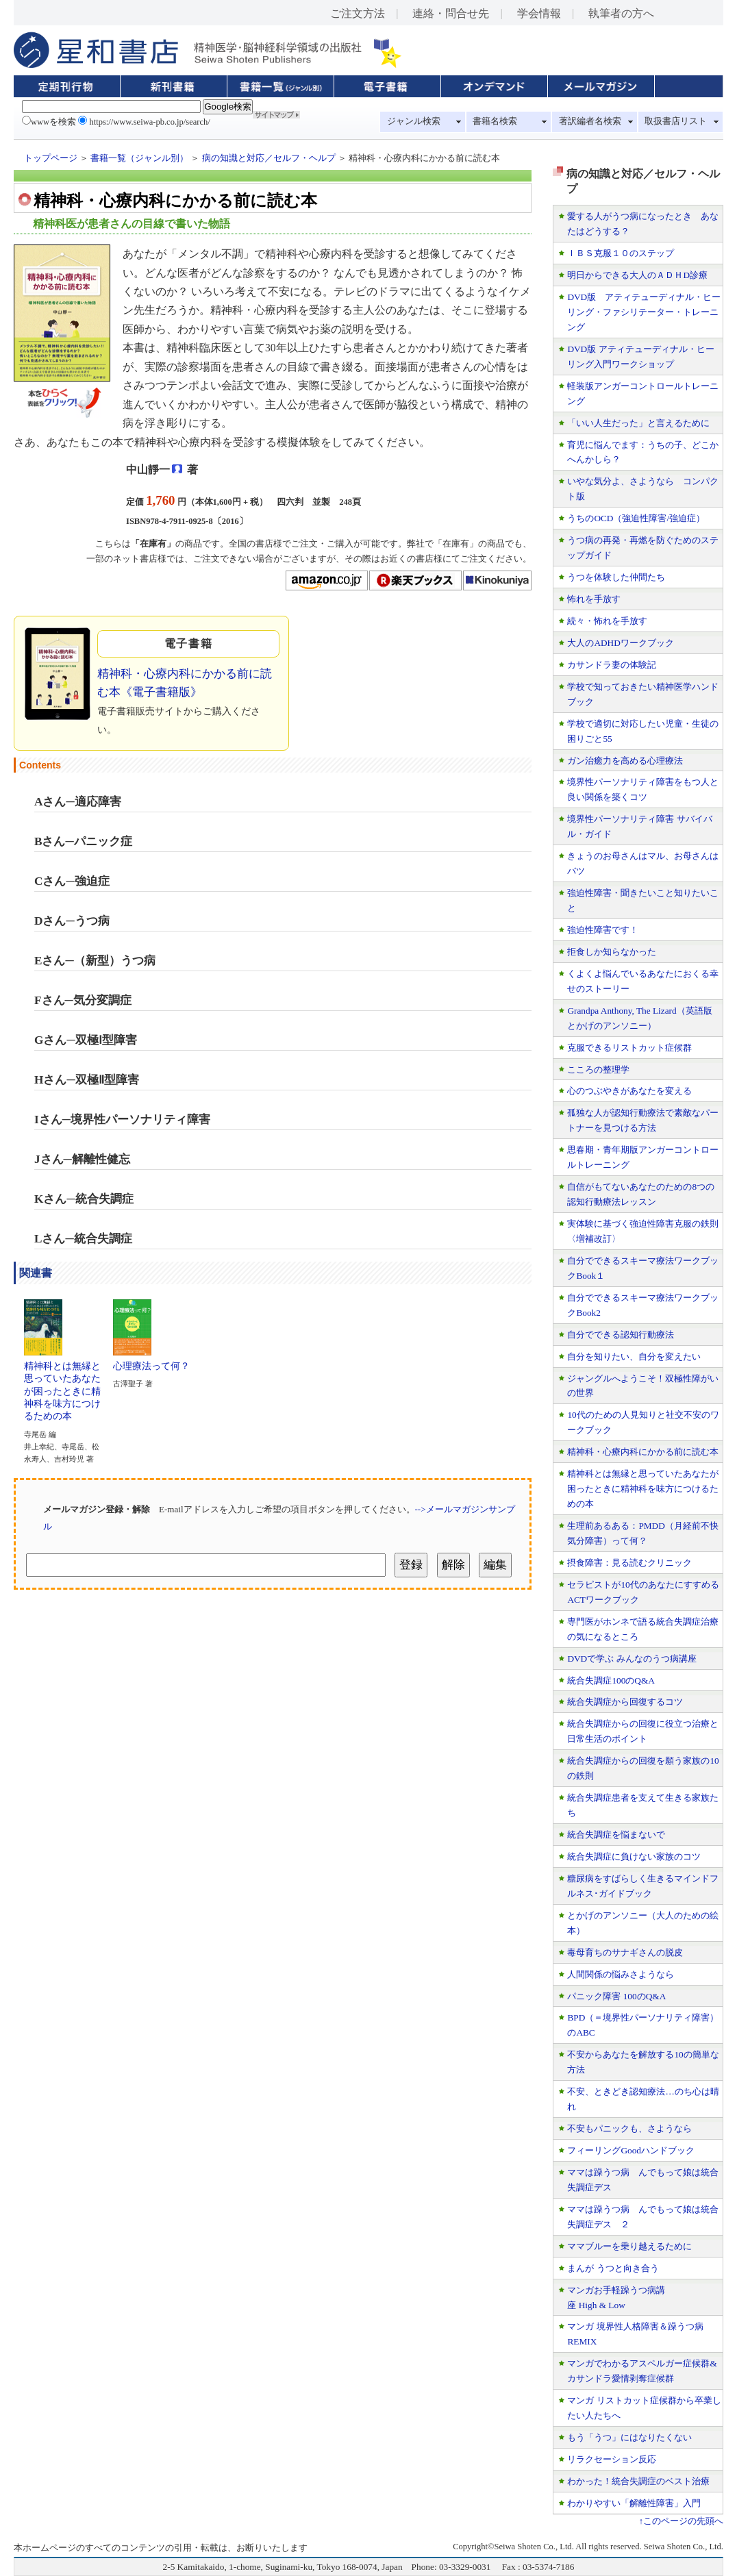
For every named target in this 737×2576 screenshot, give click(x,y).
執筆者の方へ (621, 13)
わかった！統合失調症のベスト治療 (638, 2481)
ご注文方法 (357, 13)
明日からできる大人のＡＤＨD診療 (637, 275)
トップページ (50, 158)
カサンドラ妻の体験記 (611, 665)
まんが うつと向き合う (612, 2268)
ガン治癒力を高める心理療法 (625, 760)
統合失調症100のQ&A (611, 1680)
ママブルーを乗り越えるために (629, 2246)
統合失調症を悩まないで (616, 1834)
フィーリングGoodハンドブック (631, 2150)
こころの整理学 (598, 1069)
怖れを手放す (594, 599)
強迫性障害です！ (602, 930)
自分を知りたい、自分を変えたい (634, 1356)
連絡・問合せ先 (450, 13)
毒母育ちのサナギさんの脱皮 (625, 1952)
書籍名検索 (495, 121)
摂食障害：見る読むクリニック (629, 1563)
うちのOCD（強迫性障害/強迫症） (636, 518)
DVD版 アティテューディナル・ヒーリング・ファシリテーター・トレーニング (644, 312)
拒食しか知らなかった (611, 952)
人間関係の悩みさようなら (620, 1974)
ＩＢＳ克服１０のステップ (620, 253)
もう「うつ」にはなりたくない (629, 2437)
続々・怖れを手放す (607, 621)
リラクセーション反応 (611, 2459)
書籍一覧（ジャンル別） (139, 158)
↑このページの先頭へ (681, 2521)
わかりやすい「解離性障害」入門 (634, 2503)
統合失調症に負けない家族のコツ (634, 1856)
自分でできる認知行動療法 (620, 1334)
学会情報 (539, 13)
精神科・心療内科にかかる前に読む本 (643, 1452)
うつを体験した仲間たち (616, 577)
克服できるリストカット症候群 (629, 1047)
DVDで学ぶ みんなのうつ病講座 (631, 1658)
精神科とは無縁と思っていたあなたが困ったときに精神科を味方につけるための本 (62, 1386)
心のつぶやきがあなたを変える (629, 1091)
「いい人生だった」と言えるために (638, 423)
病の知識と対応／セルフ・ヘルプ (269, 158)
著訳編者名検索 (590, 121)
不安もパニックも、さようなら (629, 2128)
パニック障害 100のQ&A (616, 1996)
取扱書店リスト (676, 121)
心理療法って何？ (151, 1361)
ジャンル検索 (413, 121)
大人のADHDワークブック (620, 643)
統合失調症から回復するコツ (625, 1702)
